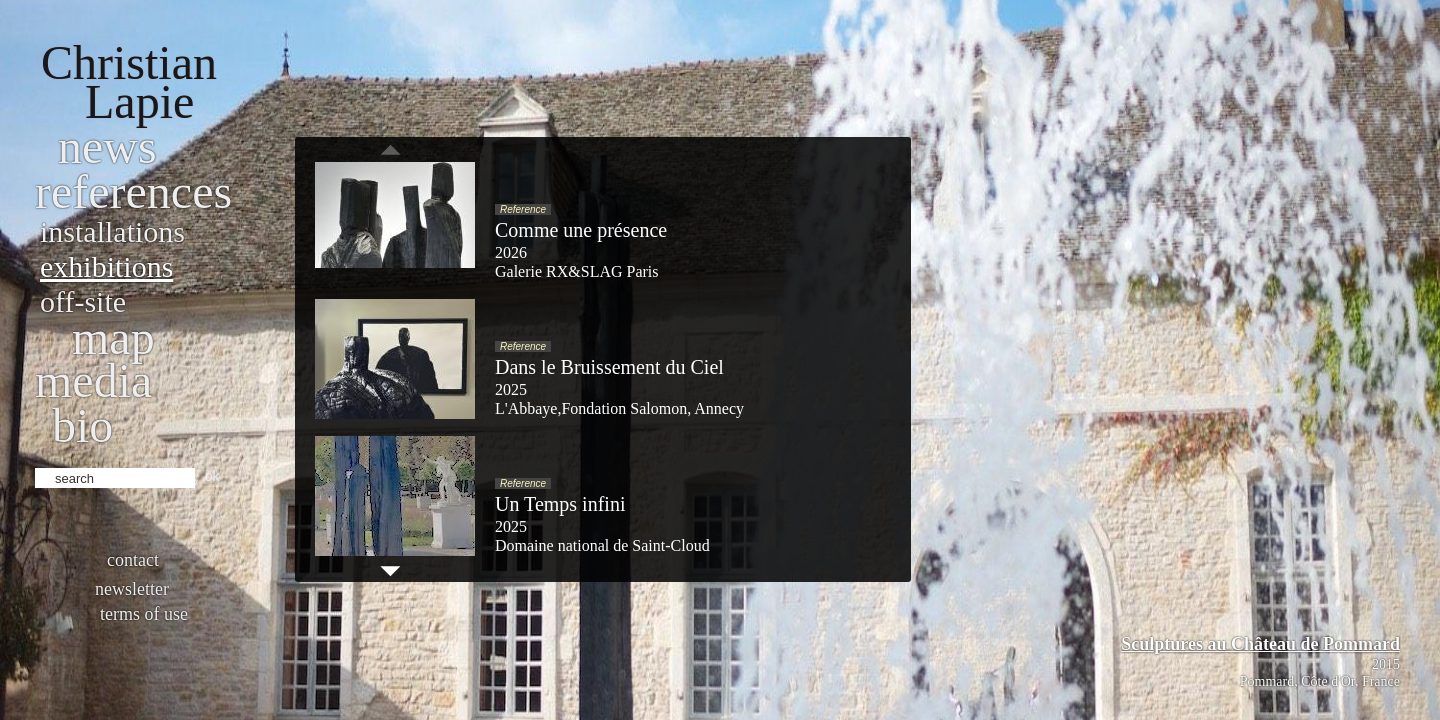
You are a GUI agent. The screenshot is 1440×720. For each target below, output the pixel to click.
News (107, 146)
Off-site (83, 301)
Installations (112, 231)
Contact (133, 560)
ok (212, 476)
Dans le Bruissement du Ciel (609, 367)
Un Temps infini (560, 504)
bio (82, 425)
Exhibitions (106, 266)
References (133, 191)
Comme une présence (581, 230)
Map (113, 337)
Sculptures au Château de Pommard (1260, 644)
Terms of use (144, 614)
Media (93, 380)
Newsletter (132, 589)
